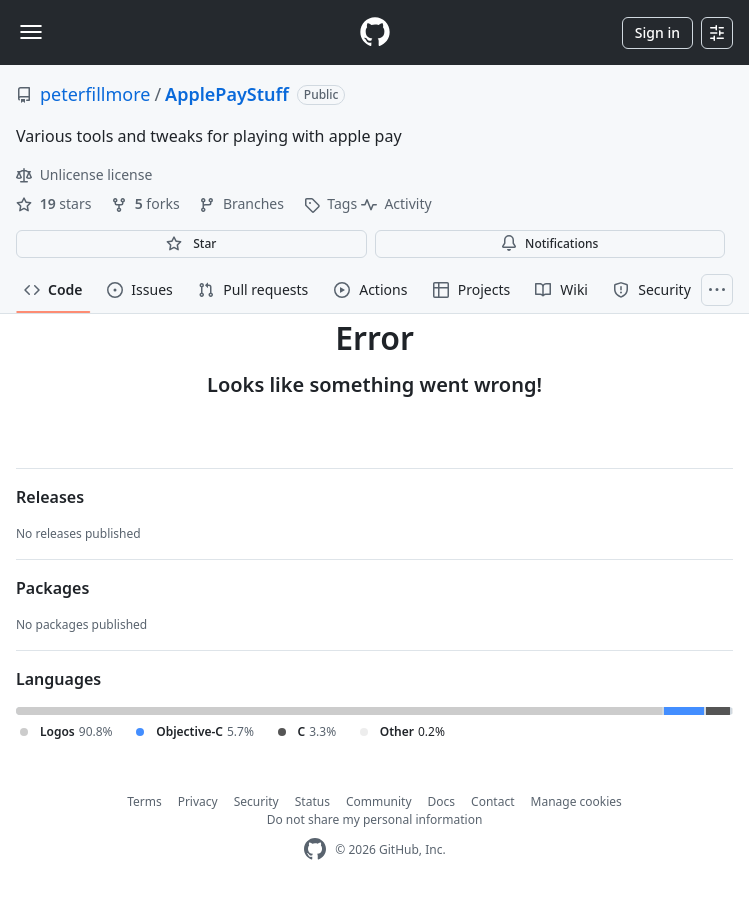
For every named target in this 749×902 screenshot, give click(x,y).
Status (312, 801)
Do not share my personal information (375, 819)
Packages (52, 588)
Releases (50, 497)
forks (147, 203)
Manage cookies (576, 801)
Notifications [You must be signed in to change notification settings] (549, 243)
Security (256, 801)
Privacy (198, 801)
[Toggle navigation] (31, 32)
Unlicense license (84, 174)
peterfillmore (95, 94)
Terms (144, 801)
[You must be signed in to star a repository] (191, 244)
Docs (442, 801)
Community (379, 801)
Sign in (657, 32)
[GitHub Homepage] (315, 849)
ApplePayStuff (227, 94)
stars (55, 203)
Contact (492, 801)
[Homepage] (375, 32)
